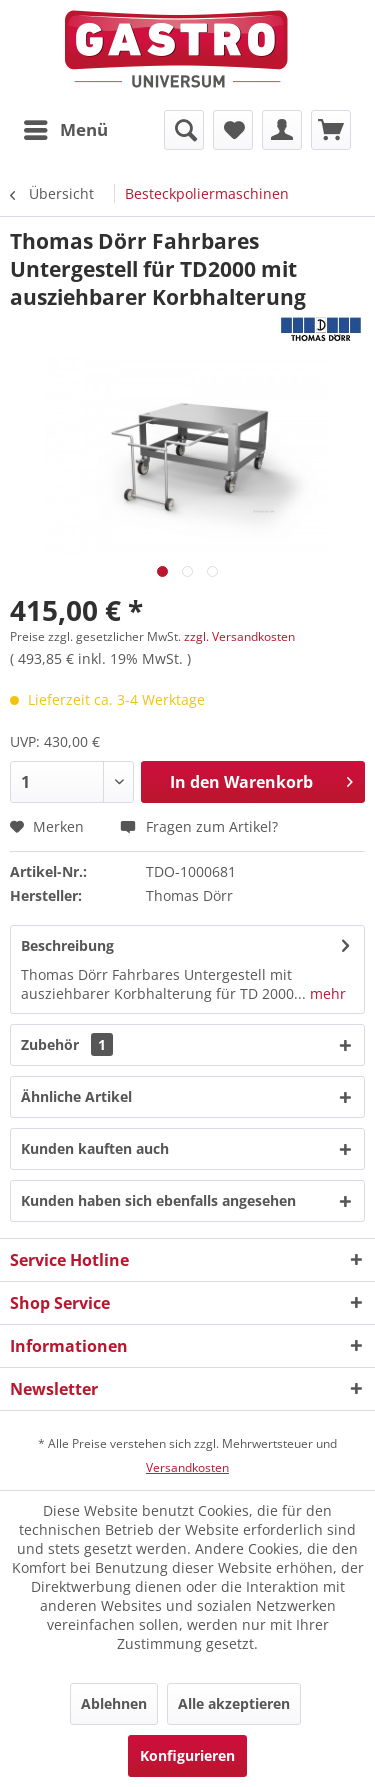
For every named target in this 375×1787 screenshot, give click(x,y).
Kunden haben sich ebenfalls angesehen (158, 1200)
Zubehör (67, 1044)
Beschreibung (67, 945)
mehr (326, 993)
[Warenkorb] (331, 130)
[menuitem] (65, 130)
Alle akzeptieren (234, 1703)
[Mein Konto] (282, 130)
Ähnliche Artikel (76, 1096)
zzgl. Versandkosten (239, 636)
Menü (66, 127)
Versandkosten (187, 1467)
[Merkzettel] (233, 130)
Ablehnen (114, 1703)
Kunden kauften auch (95, 1148)
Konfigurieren (187, 1755)
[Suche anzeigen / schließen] (184, 130)
